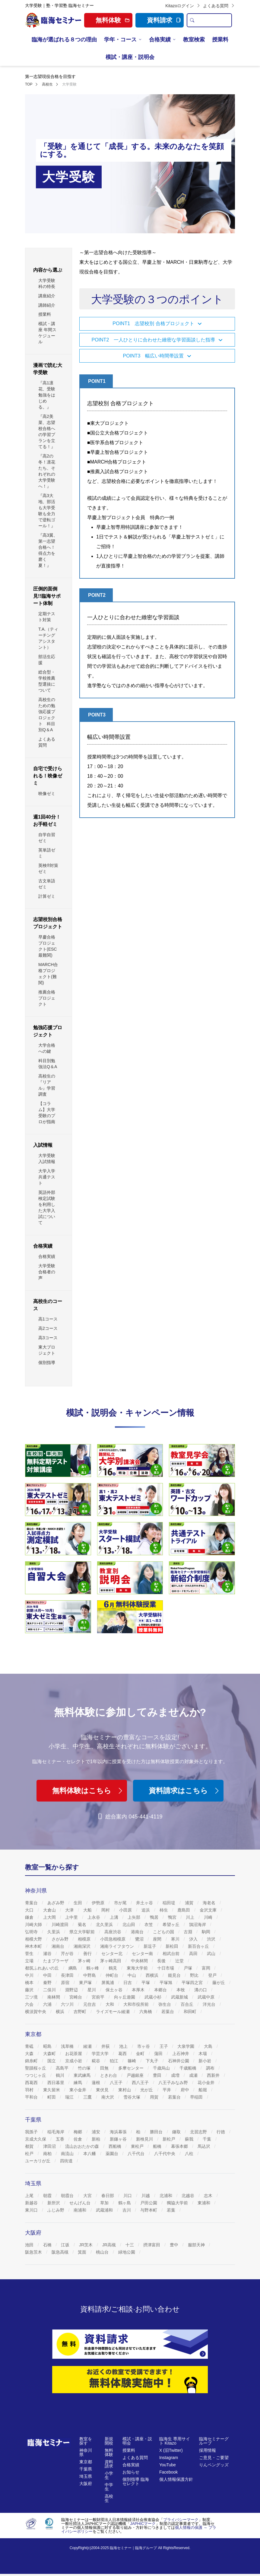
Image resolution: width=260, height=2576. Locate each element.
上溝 (114, 1917)
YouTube (167, 2465)
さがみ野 (61, 1939)
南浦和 (80, 2210)
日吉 (128, 1982)
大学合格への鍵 (46, 1048)
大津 (70, 1910)
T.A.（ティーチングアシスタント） (48, 638)
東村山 (125, 2090)
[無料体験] (130, 2379)
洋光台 (210, 2004)
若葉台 (168, 2011)
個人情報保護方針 (176, 2479)
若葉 (171, 2210)
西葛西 (32, 2082)
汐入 (194, 1939)
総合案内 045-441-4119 (129, 1817)
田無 (105, 2068)
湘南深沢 (83, 1946)
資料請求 (164, 20)
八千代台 (137, 2153)
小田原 (126, 1910)
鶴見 (113, 1968)
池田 (30, 2245)
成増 (176, 2075)
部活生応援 (46, 659)
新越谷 (32, 2203)
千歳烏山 (162, 2068)
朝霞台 (68, 2195)
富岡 (206, 1968)
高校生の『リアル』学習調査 (46, 1085)
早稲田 (197, 2097)
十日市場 (166, 1968)
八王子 (117, 2082)
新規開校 (109, 2441)
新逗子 (150, 1946)
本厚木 (139, 1990)
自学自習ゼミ (46, 837)
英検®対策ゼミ (48, 868)
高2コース (48, 1328)
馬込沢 (204, 2146)
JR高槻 (109, 2245)
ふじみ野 (56, 2210)
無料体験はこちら (88, 1790)
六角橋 (146, 2011)
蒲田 (159, 2053)
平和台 (32, 2097)
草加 (105, 2203)
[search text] (214, 20)
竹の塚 (85, 2068)
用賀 (155, 2097)
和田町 (191, 2011)
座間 (158, 1939)
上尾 (30, 2195)
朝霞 (48, 2195)
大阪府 (85, 2483)
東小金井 (78, 2090)
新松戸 (169, 2139)
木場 (203, 2053)
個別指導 (46, 1362)
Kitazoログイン (183, 5)
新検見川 (145, 2139)
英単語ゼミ (46, 853)
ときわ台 (109, 2075)
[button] (157, 324)
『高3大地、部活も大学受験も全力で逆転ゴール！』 (46, 510)
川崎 (209, 1917)
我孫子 (32, 2132)
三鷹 (88, 2097)
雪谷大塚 (132, 2097)
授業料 (220, 40)
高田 (194, 1953)
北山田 (129, 1924)
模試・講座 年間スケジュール (47, 332)
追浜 (146, 1910)
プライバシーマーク (180, 2519)
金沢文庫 (209, 1910)
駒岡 (206, 1932)
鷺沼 (140, 1939)
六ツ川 (68, 2004)
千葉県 (85, 2469)
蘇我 (190, 2139)
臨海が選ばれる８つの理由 (64, 40)
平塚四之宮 (193, 1982)
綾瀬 (88, 2046)
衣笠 (149, 1924)
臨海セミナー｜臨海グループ (133, 2548)
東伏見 (103, 2090)
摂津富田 (152, 2245)
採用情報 (207, 2450)
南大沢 (108, 2097)
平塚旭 (166, 1982)
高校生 (109, 2498)
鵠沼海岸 (198, 1924)
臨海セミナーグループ (214, 2441)
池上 (124, 2046)
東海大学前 (138, 1968)
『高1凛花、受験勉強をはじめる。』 (46, 394)
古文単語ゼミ (46, 883)
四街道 (67, 2161)
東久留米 (52, 2090)
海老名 (210, 1903)
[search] (192, 20)
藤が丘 (219, 1982)
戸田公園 (149, 2203)
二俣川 (50, 1990)
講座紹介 (46, 295)
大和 (110, 2004)
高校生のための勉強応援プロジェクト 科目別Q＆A (46, 714)
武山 (212, 1953)
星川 (92, 1990)
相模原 (85, 1939)
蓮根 (96, 2082)
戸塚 (188, 1968)
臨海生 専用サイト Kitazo (174, 2441)
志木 (209, 2195)
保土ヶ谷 (115, 1990)
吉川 (127, 2210)
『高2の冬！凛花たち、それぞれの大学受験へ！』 (46, 471)
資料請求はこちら (184, 1790)
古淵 (188, 1932)
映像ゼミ (46, 793)
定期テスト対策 (46, 616)
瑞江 (70, 2097)
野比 (195, 1975)
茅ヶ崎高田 (111, 1961)
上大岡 (50, 1917)
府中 (185, 2090)
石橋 (48, 2245)
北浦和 (166, 2195)
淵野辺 (72, 1990)
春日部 (108, 2195)
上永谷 (94, 1917)
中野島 (90, 1975)
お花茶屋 (74, 2053)
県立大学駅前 (82, 1932)
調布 (211, 2068)
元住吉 (90, 2004)
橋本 (30, 1982)
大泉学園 (186, 2046)
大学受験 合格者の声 (46, 1271)
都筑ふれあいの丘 (42, 1968)
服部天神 (197, 2245)
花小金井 (207, 2082)
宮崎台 (76, 1997)
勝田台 (157, 2132)
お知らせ (130, 2472)
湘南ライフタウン (117, 1946)
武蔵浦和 (105, 2210)
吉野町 (80, 2011)
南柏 (48, 2153)
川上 (190, 1917)
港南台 (138, 1932)
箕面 (82, 2252)
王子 (164, 2046)
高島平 (63, 2068)
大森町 (50, 2053)
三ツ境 (32, 1997)
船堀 (203, 2090)
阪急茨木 (34, 2252)
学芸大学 (101, 2053)
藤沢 (30, 1990)
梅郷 (78, 2132)
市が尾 (121, 1903)
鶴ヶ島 (125, 2203)
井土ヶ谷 (145, 1903)
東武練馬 (83, 2075)
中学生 (109, 2487)
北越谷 (188, 2195)
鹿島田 (184, 1910)
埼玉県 (85, 2476)
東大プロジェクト (46, 1350)
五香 (60, 2139)
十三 (130, 2245)
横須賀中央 (36, 2011)
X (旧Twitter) (171, 2450)
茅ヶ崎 (85, 1961)
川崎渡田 (61, 1924)
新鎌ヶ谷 (119, 2139)
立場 (30, 1961)
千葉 (207, 2139)
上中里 (72, 1917)
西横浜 (153, 1975)
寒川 (176, 1939)
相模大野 (34, 1939)
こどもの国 (164, 1932)
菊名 (82, 1924)
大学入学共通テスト (46, 1176)
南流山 (68, 2153)
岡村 (106, 1910)
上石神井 (181, 2053)
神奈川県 (85, 2452)
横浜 (60, 2011)
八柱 (190, 2153)
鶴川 (60, 2075)
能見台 (175, 1975)
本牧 (181, 1990)
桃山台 (103, 2252)
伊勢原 (99, 1903)
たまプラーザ (56, 1961)
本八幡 (90, 2153)
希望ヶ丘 (172, 1924)
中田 (48, 1975)
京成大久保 (36, 2139)
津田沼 (50, 2146)
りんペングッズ (214, 2465)
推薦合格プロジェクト (46, 998)
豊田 (158, 2075)
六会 (30, 2004)
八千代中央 (165, 2153)
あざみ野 (56, 1903)
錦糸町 (32, 2061)
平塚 (146, 1982)
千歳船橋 (188, 2068)
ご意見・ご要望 (214, 2457)
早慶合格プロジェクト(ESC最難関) (47, 946)
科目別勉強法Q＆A (47, 1063)
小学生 (109, 2475)
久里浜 (54, 1932)
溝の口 (201, 1990)
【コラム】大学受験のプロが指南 (46, 1112)
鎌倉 (30, 1917)
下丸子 (153, 2061)
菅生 (30, 1953)
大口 (30, 1910)
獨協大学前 (178, 2203)
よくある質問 (219, 5)
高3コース (48, 1337)
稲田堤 (169, 1903)
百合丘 (188, 2004)
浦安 (96, 2132)
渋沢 (212, 1939)
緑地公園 (127, 2252)
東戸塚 (86, 1982)
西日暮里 (56, 2082)
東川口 (32, 2210)
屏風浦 (108, 1982)
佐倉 (78, 2139)
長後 (162, 1961)
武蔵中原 (207, 1997)
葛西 (123, 2053)
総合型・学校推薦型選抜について (46, 681)
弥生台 (165, 2004)
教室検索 (194, 40)
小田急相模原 (113, 1939)
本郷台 (161, 1990)
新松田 (172, 1946)
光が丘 (147, 2090)
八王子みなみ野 (173, 2082)
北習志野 (199, 2132)
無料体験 (109, 2452)
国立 (52, 2061)
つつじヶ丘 (36, 2075)
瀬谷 (48, 1953)
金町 (141, 2053)
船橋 (158, 2146)
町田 (52, 2097)
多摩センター (131, 2068)
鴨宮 (173, 1917)
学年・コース (120, 40)
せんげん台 (80, 2203)
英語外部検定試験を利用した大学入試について (46, 1207)
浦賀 (190, 1903)
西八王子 (141, 2082)
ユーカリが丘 (38, 2161)
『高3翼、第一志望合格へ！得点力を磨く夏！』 (48, 550)
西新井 (214, 2075)
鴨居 (155, 1917)
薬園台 (112, 2153)
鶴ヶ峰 (93, 1968)
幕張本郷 (180, 2146)
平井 (167, 2090)
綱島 (73, 1968)
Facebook (168, 2472)
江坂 (66, 2245)
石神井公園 (179, 2061)
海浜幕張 (119, 2132)
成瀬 (194, 2075)
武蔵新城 (180, 1997)
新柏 (96, 2139)
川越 (146, 2195)
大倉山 (50, 1910)
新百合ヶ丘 (199, 1946)
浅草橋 (68, 2046)
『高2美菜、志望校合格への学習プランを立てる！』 (46, 431)
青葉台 (32, 1903)
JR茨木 (86, 2245)
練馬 (78, 2082)
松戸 (30, 2153)
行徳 (221, 2132)
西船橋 (115, 2146)
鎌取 (177, 2132)
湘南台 (58, 1946)
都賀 (30, 2146)
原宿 (66, 1982)
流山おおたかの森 (82, 2146)
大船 (88, 1910)
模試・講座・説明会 (130, 57)
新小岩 (205, 2061)
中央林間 (140, 1961)
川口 (128, 2195)
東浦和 (204, 2203)
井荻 (106, 2046)
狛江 (114, 2061)
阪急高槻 (61, 2252)
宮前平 (99, 1997)
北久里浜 (105, 1924)
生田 (78, 1903)
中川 (30, 1975)
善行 (88, 1953)
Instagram (168, 2457)
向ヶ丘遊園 (125, 1997)
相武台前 (172, 1953)
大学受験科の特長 (46, 283)
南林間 (54, 1997)
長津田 (68, 1975)
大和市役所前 (136, 2004)
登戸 (213, 1975)
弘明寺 (32, 1932)
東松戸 (138, 2146)
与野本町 (149, 2210)
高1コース (48, 1319)
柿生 (164, 1910)
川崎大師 (34, 1924)
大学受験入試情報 (46, 1158)
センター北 (112, 1953)
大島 (209, 2046)
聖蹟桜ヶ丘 (36, 2068)
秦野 (48, 1982)
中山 (132, 1975)
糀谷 (96, 2061)
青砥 (30, 2046)
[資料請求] (130, 2344)
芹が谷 (68, 1953)
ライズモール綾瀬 (113, 2011)
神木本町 (34, 1946)
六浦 (48, 2004)
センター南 (143, 1953)
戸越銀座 (136, 2075)
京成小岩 (74, 2061)
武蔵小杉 (153, 1997)
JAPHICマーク (143, 2523)
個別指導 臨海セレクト (135, 2481)
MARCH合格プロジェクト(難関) (48, 973)
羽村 (30, 2090)
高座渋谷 (113, 1932)
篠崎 (132, 2061)
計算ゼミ (46, 896)
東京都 (85, 2462)
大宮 (88, 2195)
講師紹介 (46, 305)
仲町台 (112, 1975)
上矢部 (134, 1917)
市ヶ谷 (144, 2046)
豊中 (174, 2245)
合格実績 (160, 40)
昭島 (48, 2046)
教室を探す (85, 2441)
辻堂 (180, 1961)
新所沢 (54, 2203)
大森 (30, 2053)
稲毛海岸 (56, 2132)
